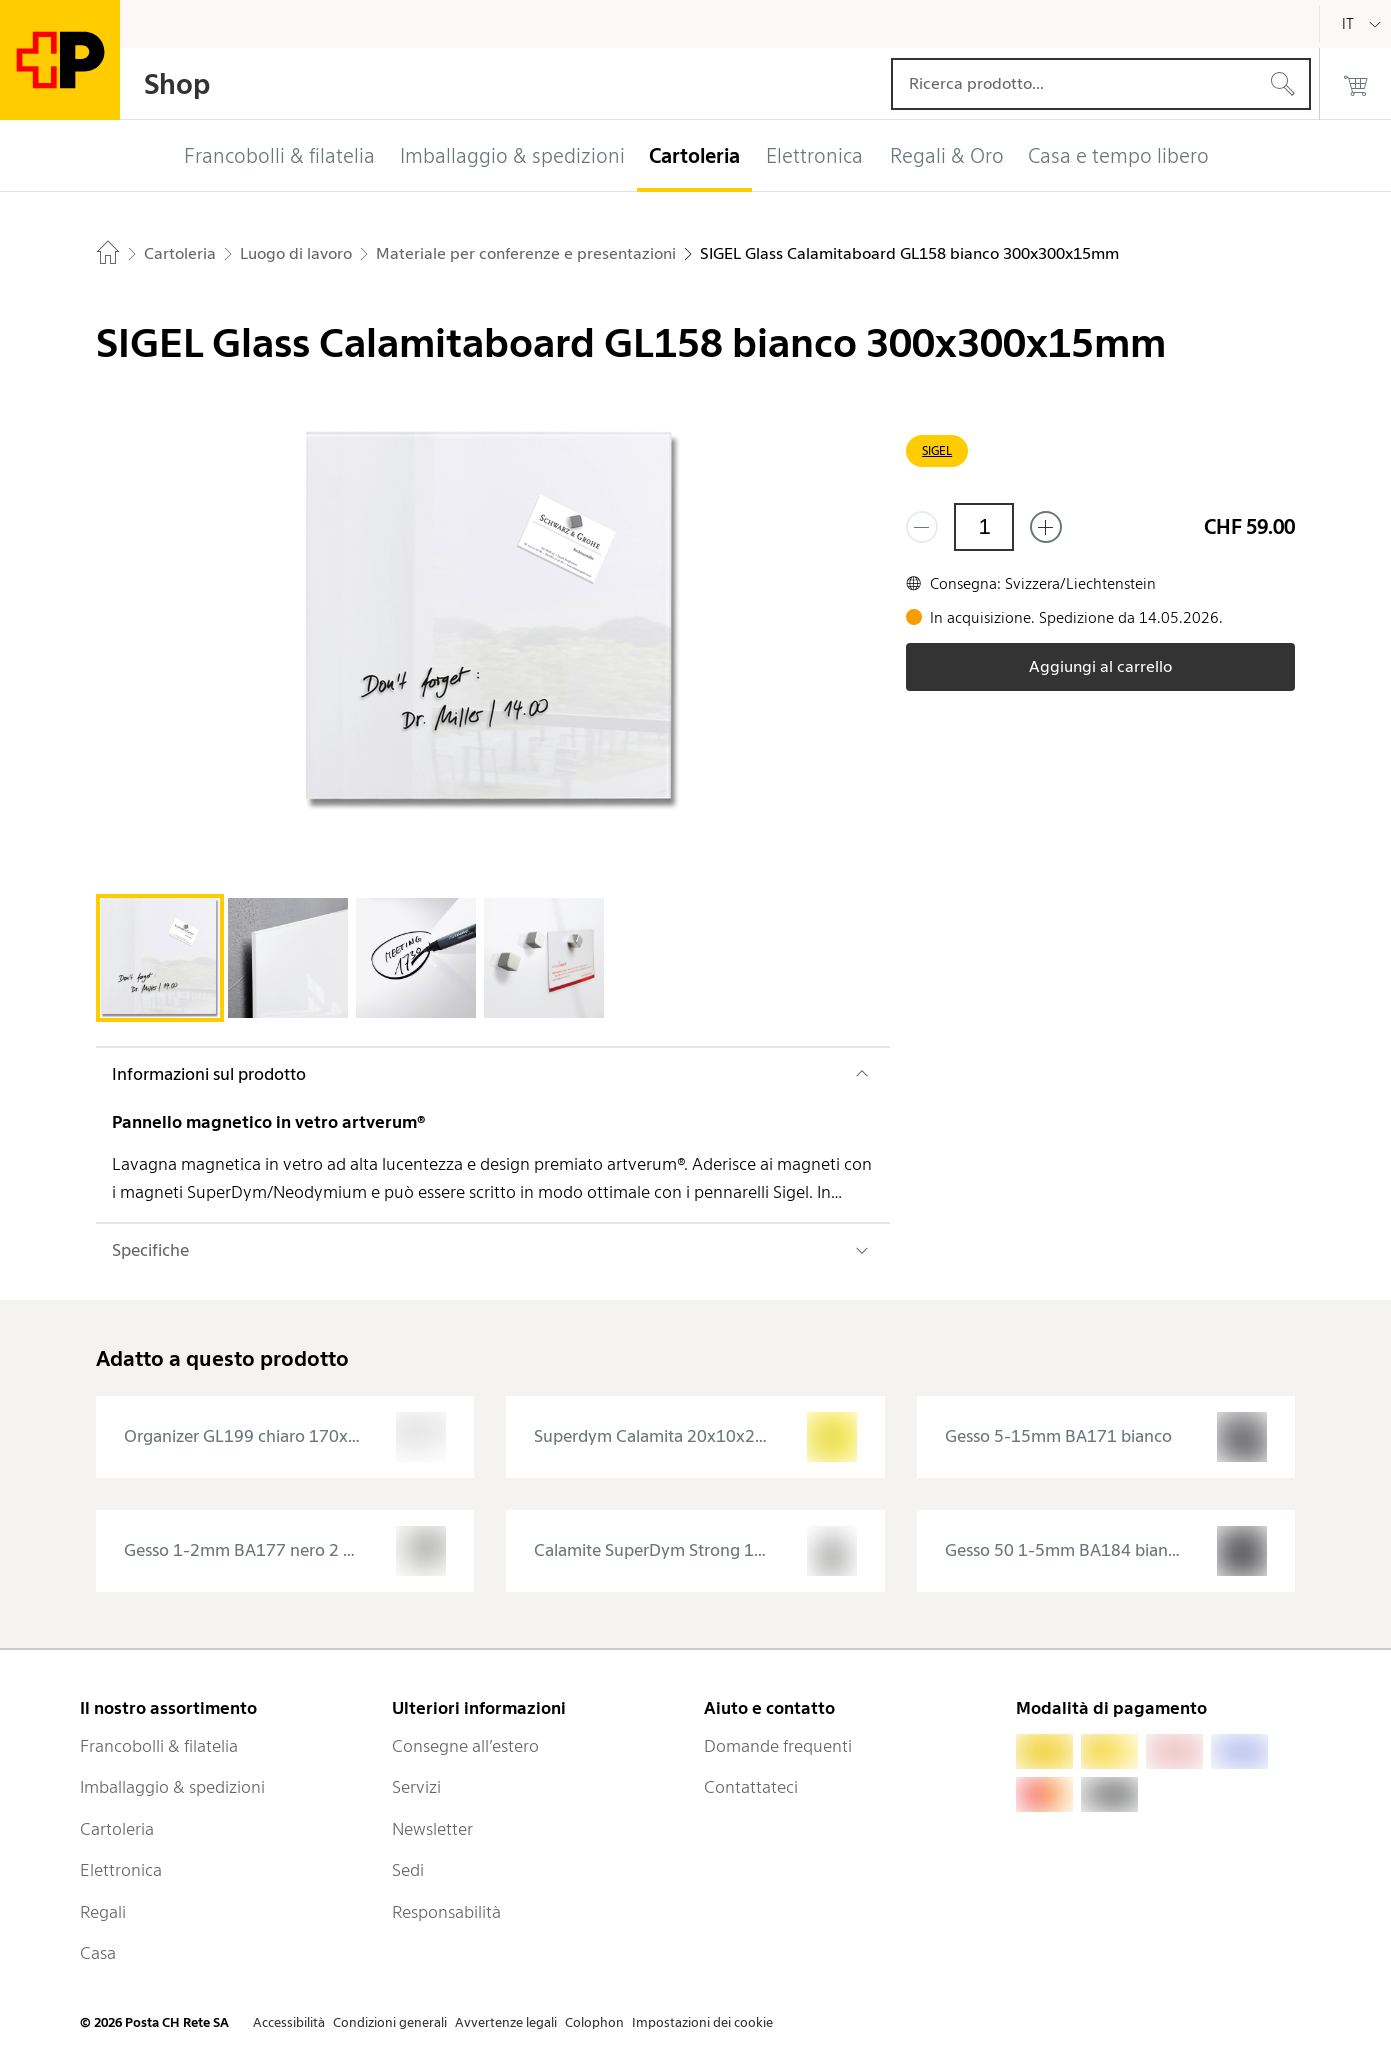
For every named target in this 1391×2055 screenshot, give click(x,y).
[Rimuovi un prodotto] (922, 527)
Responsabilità (446, 1912)
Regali (103, 1912)
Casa (98, 1953)
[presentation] (285, 1437)
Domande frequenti (778, 1746)
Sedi (408, 1870)
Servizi (416, 1787)
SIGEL (937, 450)
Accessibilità (289, 2022)
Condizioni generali (390, 2022)
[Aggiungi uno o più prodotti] (1046, 527)
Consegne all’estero (465, 1746)
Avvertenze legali (506, 2022)
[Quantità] (984, 527)
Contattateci (751, 1787)
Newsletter (432, 1829)
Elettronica (121, 1870)
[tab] (160, 958)
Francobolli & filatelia (159, 1746)
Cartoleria (117, 1829)
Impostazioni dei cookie (702, 2022)
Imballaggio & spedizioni (172, 1787)
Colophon (594, 2022)
